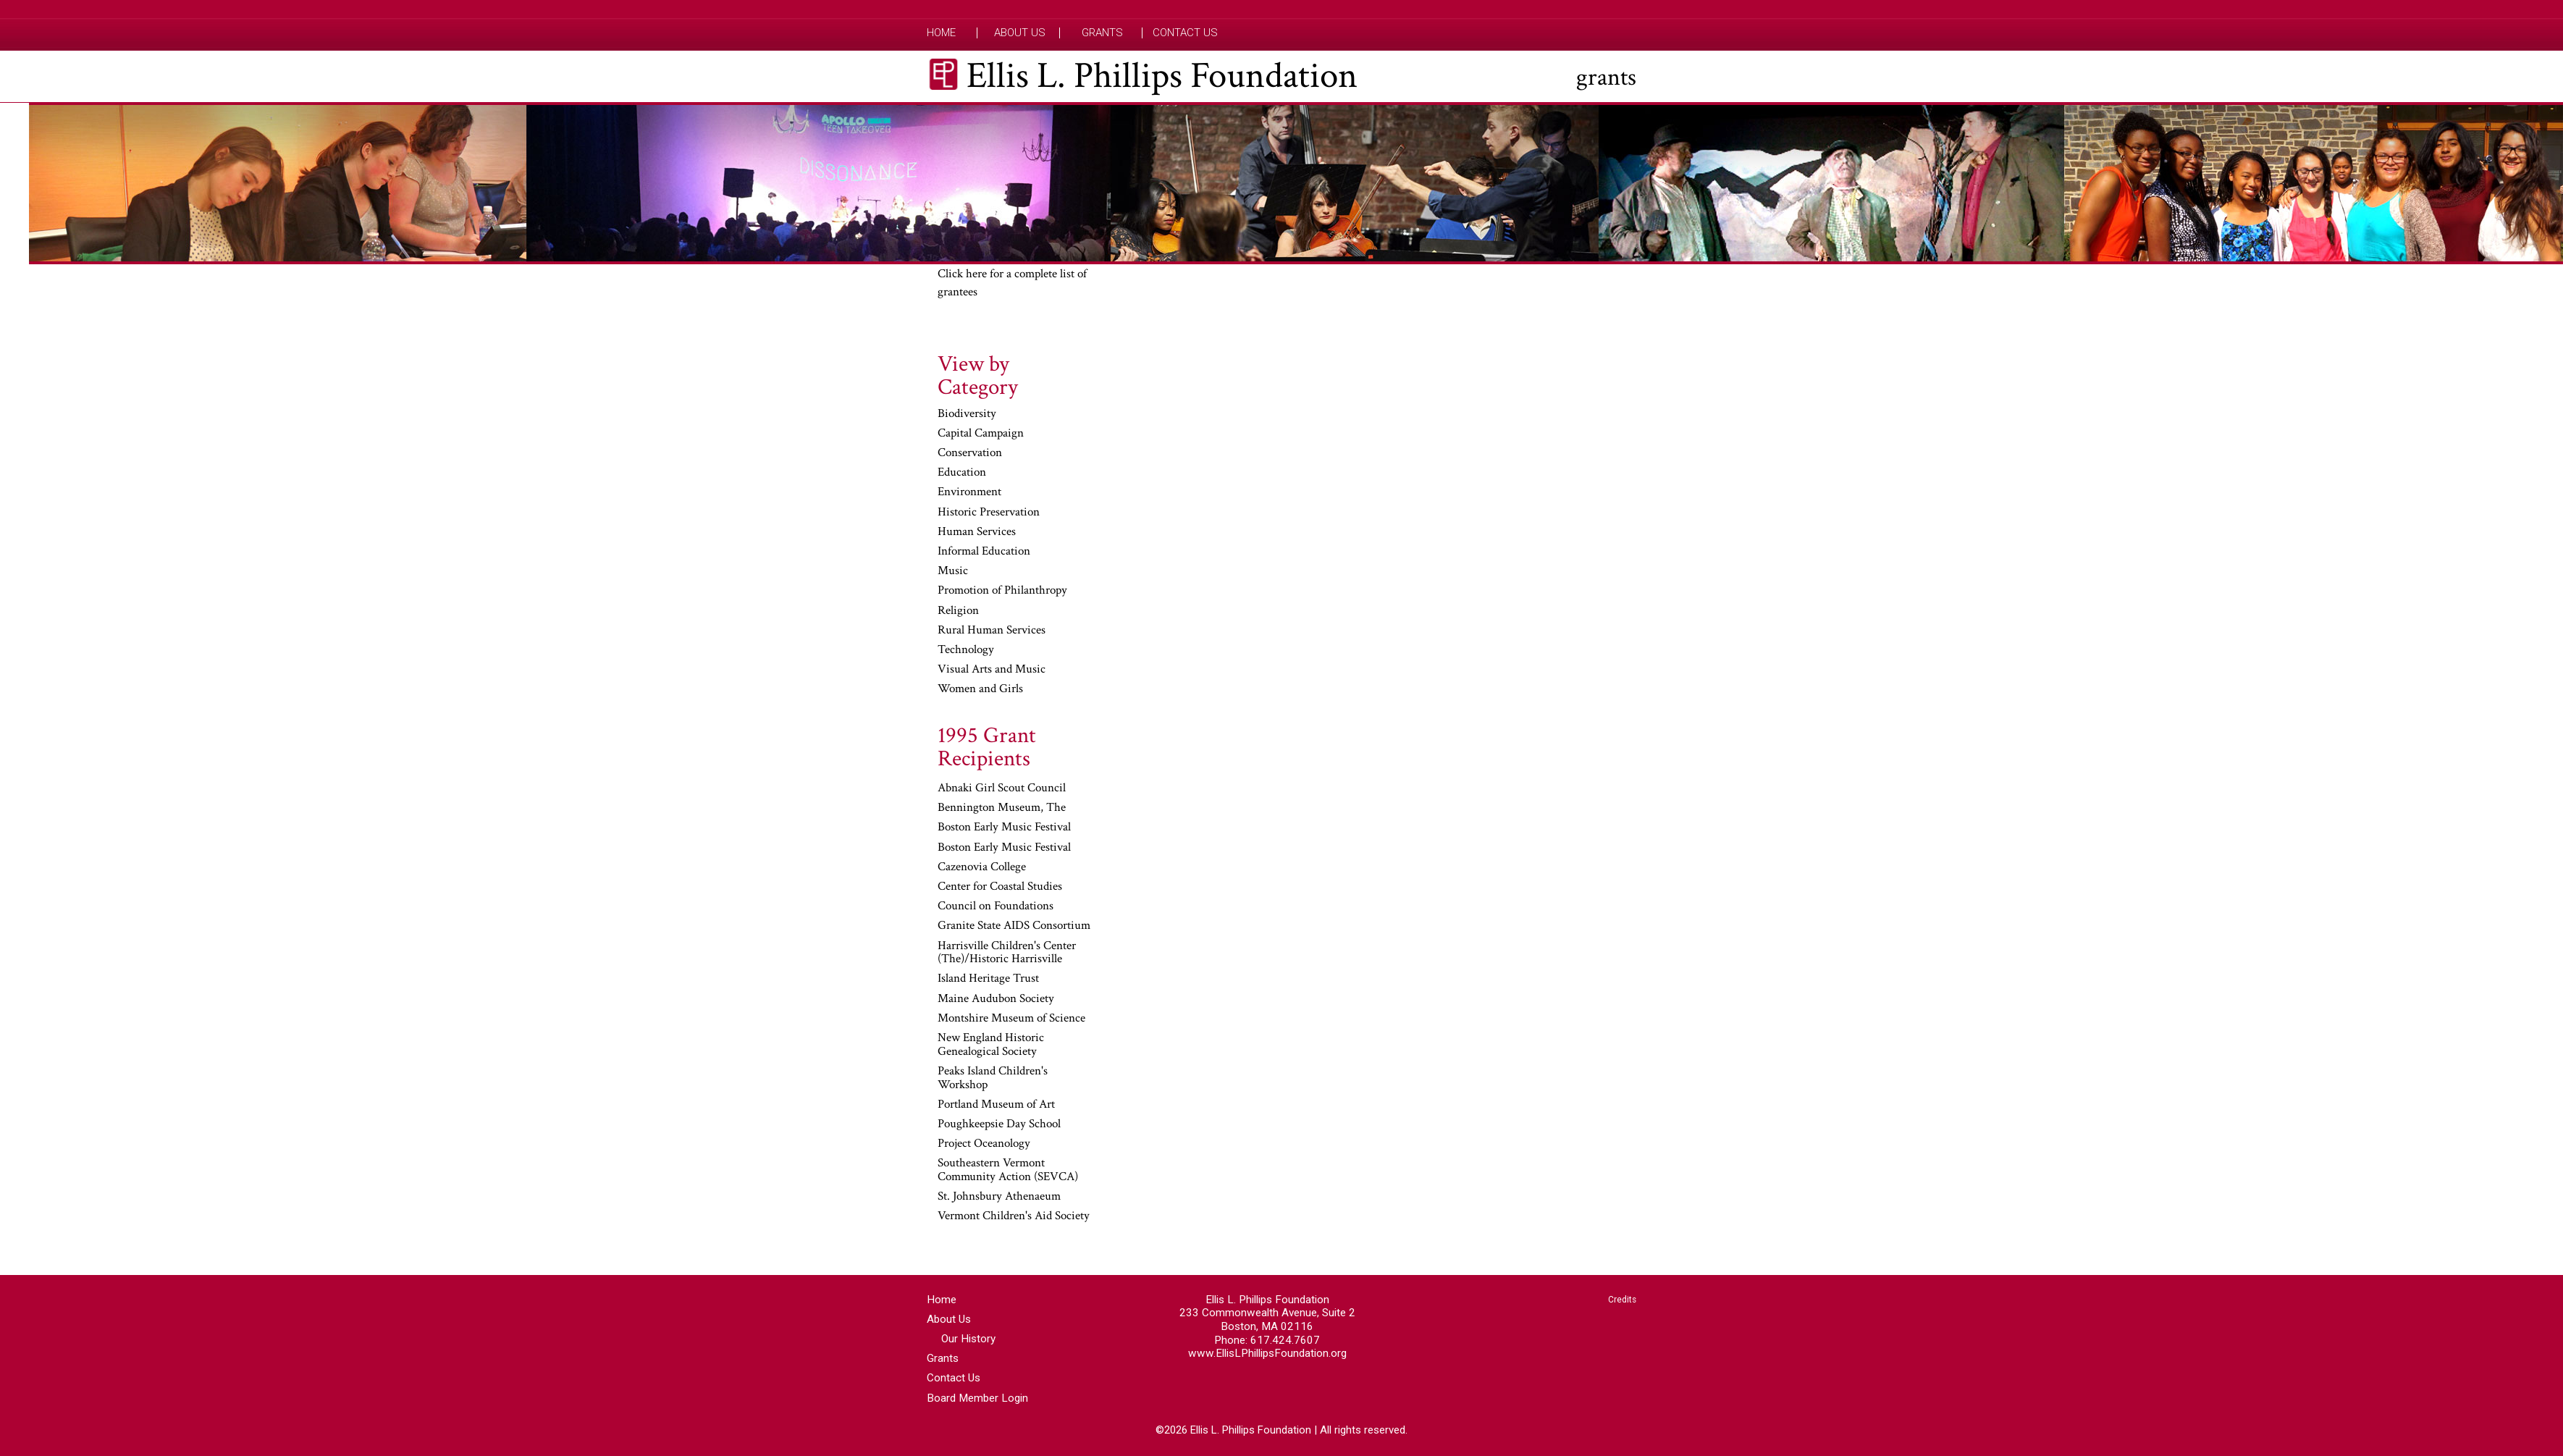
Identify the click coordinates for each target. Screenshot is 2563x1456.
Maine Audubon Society (996, 999)
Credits (1622, 1300)
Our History (968, 1338)
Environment (969, 492)
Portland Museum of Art (996, 1105)
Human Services (977, 532)
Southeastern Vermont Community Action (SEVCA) (1008, 1170)
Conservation (970, 453)
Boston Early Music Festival (1004, 827)
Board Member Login (977, 1398)
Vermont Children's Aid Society (1014, 1216)
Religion (958, 611)
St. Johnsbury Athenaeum (999, 1197)
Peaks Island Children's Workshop (993, 1078)
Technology (966, 650)
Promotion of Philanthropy (1002, 591)
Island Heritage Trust (988, 979)
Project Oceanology (984, 1144)
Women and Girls (980, 689)
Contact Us (1185, 33)
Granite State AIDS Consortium (1014, 926)
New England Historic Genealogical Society (991, 1045)
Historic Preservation (989, 512)
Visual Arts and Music (991, 669)
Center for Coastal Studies (1000, 887)
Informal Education (984, 551)
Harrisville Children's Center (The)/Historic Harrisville (1007, 953)
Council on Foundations (995, 906)
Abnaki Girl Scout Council (1002, 788)
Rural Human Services (991, 630)
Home (941, 33)
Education (962, 473)
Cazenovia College (982, 867)
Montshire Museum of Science (1011, 1018)
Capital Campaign (981, 433)
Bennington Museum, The (1002, 808)
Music (953, 571)
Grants (1102, 33)
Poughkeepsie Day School (999, 1124)
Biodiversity (967, 414)
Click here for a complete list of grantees (1012, 283)
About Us (1019, 33)
